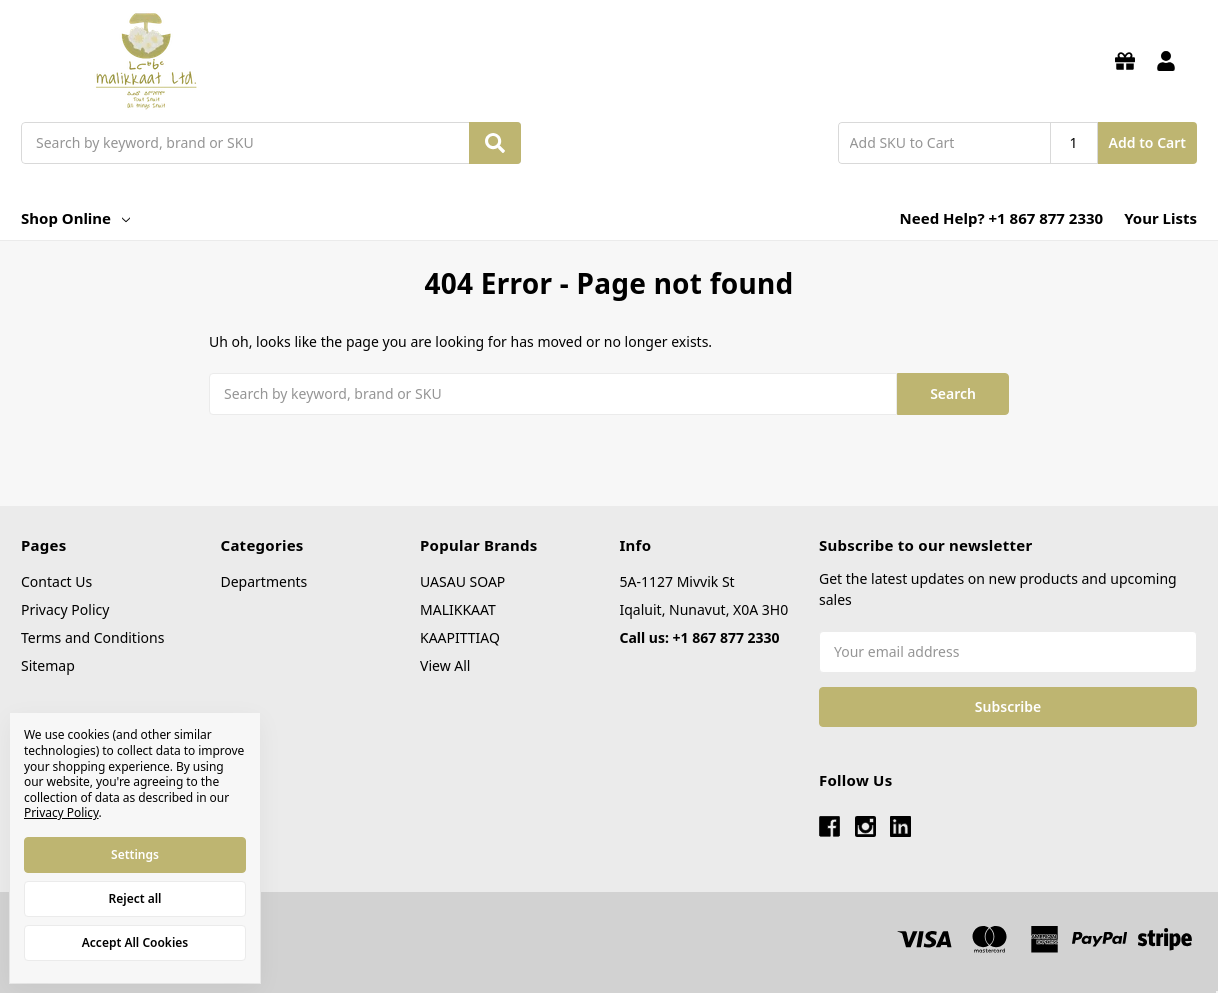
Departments (264, 581)
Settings (135, 854)
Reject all (135, 898)
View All (445, 665)
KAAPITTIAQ (460, 637)
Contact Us (56, 581)
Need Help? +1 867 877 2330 (1002, 218)
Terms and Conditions (92, 637)
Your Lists (1160, 218)
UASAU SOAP (462, 581)
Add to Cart (1147, 142)
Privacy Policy (65, 609)
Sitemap (48, 665)
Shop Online (75, 218)
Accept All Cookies (135, 942)
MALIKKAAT (458, 609)
